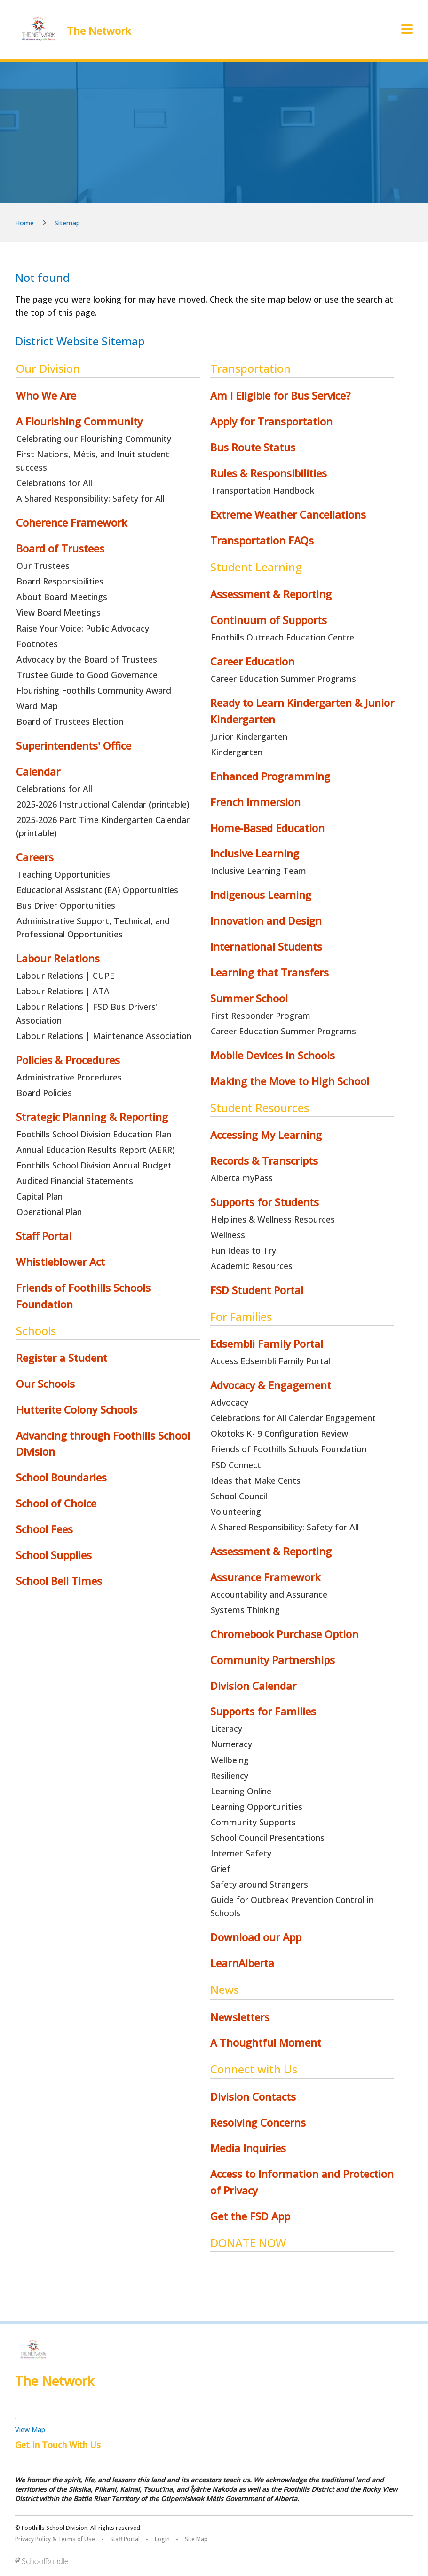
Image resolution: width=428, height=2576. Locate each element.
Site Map (196, 2539)
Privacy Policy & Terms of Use (55, 2539)
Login (162, 2539)
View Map (30, 2429)
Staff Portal (125, 2539)
